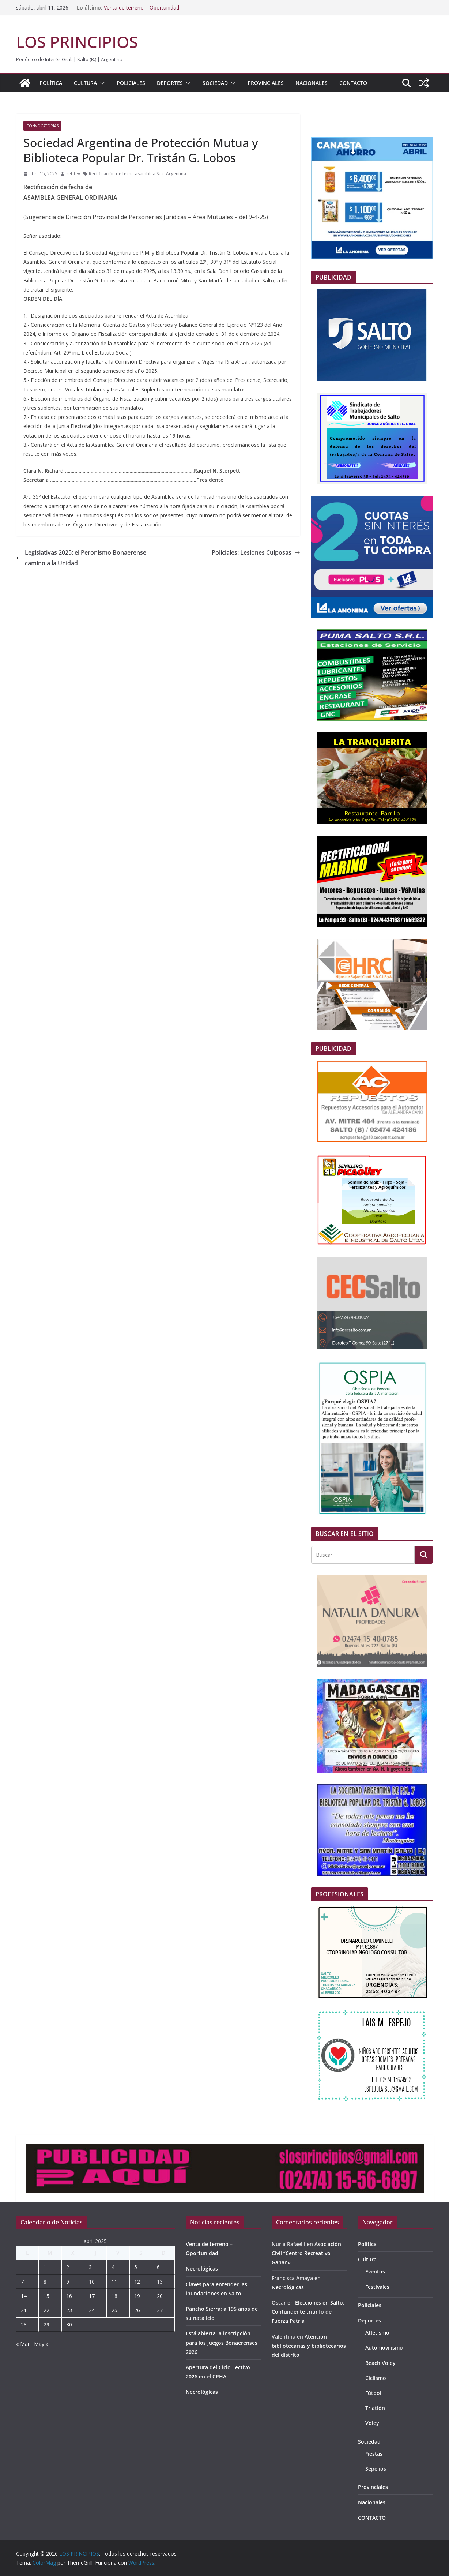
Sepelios (375, 2468)
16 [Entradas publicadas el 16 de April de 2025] (69, 2295)
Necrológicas (202, 2268)
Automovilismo (384, 2347)
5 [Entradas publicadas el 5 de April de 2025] (135, 2267)
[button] (101, 83)
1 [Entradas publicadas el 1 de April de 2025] (45, 2267)
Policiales (131, 82)
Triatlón (375, 2407)
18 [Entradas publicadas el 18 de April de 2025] (114, 2295)
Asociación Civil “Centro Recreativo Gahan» (306, 2253)
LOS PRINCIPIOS (77, 42)
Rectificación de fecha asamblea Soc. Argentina (137, 173)
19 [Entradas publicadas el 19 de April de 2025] (137, 2295)
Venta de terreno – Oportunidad (141, 7)
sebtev (73, 173)
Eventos (375, 2271)
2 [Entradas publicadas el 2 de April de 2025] (67, 2267)
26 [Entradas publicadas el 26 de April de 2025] (137, 2310)
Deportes (170, 82)
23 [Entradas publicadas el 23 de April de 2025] (69, 2310)
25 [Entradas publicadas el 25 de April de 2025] (114, 2310)
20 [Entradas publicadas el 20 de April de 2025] (160, 2295)
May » (41, 2343)
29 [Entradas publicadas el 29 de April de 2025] (46, 2324)
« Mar (23, 2343)
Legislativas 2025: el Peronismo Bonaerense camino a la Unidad (81, 557)
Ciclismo (375, 2377)
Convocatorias (42, 125)
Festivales (377, 2286)
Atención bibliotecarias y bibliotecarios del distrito (309, 2345)
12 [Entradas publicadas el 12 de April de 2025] (137, 2281)
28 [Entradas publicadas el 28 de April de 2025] (24, 2324)
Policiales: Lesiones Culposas (256, 552)
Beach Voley (380, 2362)
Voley (372, 2422)
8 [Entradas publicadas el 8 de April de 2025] (45, 2281)
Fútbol (373, 2392)
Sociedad (215, 82)
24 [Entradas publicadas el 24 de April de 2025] (92, 2310)
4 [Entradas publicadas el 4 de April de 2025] (113, 2267)
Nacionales (311, 82)
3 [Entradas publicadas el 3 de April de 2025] (90, 2267)
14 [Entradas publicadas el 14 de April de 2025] (24, 2295)
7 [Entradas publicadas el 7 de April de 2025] (22, 2281)
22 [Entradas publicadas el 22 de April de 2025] (46, 2310)
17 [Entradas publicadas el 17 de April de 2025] (92, 2295)
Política (50, 82)
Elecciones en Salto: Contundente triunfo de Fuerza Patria (308, 2311)
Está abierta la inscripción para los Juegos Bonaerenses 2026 (221, 2342)
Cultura (85, 82)
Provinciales (266, 82)
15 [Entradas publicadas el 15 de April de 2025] (46, 2295)
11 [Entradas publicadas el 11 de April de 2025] (114, 2281)
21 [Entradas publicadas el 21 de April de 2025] (24, 2310)
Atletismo (377, 2332)
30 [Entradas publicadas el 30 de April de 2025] (69, 2324)
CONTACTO (353, 82)
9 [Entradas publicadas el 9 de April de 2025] (67, 2281)
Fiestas (373, 2453)
